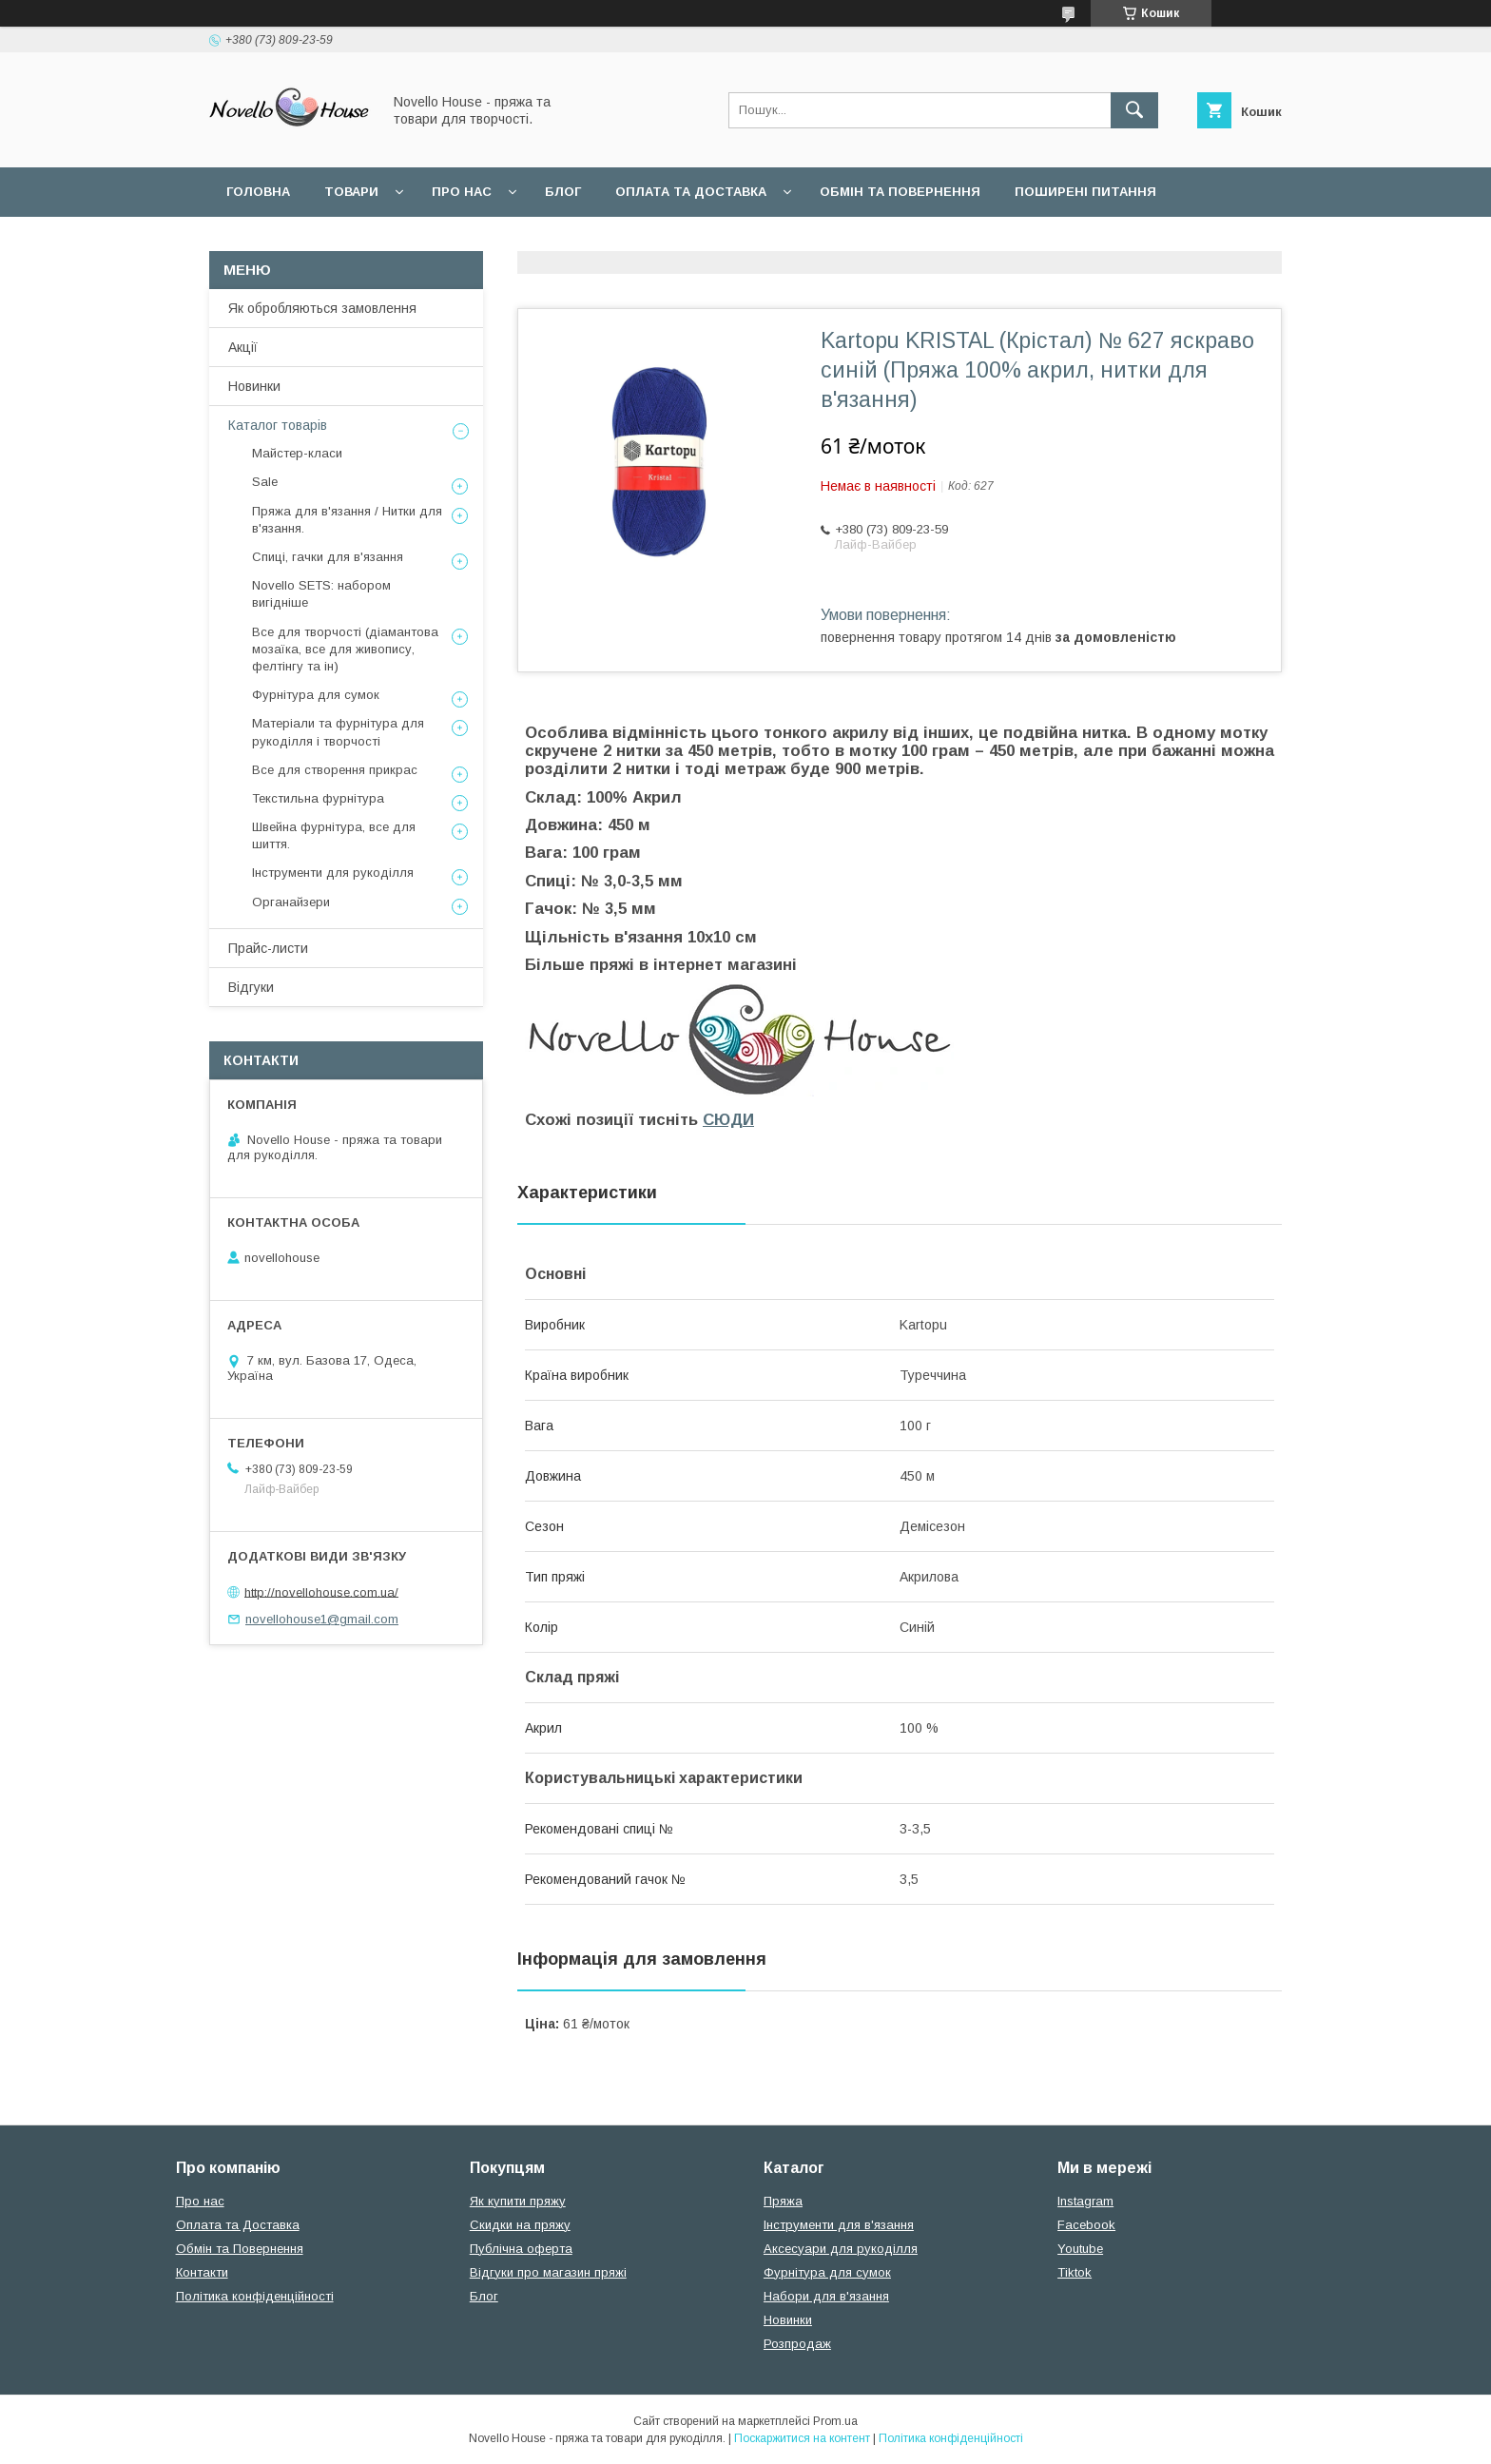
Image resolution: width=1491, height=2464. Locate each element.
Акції (243, 347)
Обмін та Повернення (239, 2248)
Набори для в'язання (826, 2296)
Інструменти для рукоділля (333, 872)
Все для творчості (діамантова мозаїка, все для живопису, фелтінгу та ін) (345, 649)
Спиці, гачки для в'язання (327, 557)
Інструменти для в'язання (839, 2225)
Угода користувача (298, 241)
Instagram (1085, 2201)
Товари (351, 191)
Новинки (254, 386)
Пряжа (783, 2201)
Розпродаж (797, 2344)
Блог (563, 191)
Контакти (202, 2272)
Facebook (1086, 2225)
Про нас (462, 191)
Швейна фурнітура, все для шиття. (334, 835)
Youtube (1080, 2248)
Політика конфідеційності (504, 241)
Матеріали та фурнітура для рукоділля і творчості (338, 731)
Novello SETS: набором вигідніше (321, 594)
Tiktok (1074, 2272)
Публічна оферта (521, 2248)
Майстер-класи (297, 453)
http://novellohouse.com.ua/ (321, 1591)
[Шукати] (1134, 110)
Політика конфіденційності (255, 2296)
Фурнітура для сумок (315, 695)
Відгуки (251, 987)
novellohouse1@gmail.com (321, 1619)
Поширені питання (1085, 191)
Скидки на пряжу (520, 2225)
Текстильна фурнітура (318, 798)
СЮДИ (728, 1120)
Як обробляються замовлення (322, 308)
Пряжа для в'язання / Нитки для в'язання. (347, 519)
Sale (265, 482)
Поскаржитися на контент (802, 2438)
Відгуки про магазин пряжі (548, 2272)
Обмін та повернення (900, 191)
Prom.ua (835, 2421)
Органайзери (291, 902)
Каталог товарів (277, 425)
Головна (258, 191)
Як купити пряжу (518, 2201)
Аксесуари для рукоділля (841, 2248)
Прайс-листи (268, 948)
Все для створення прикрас (334, 770)
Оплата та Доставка (690, 191)
